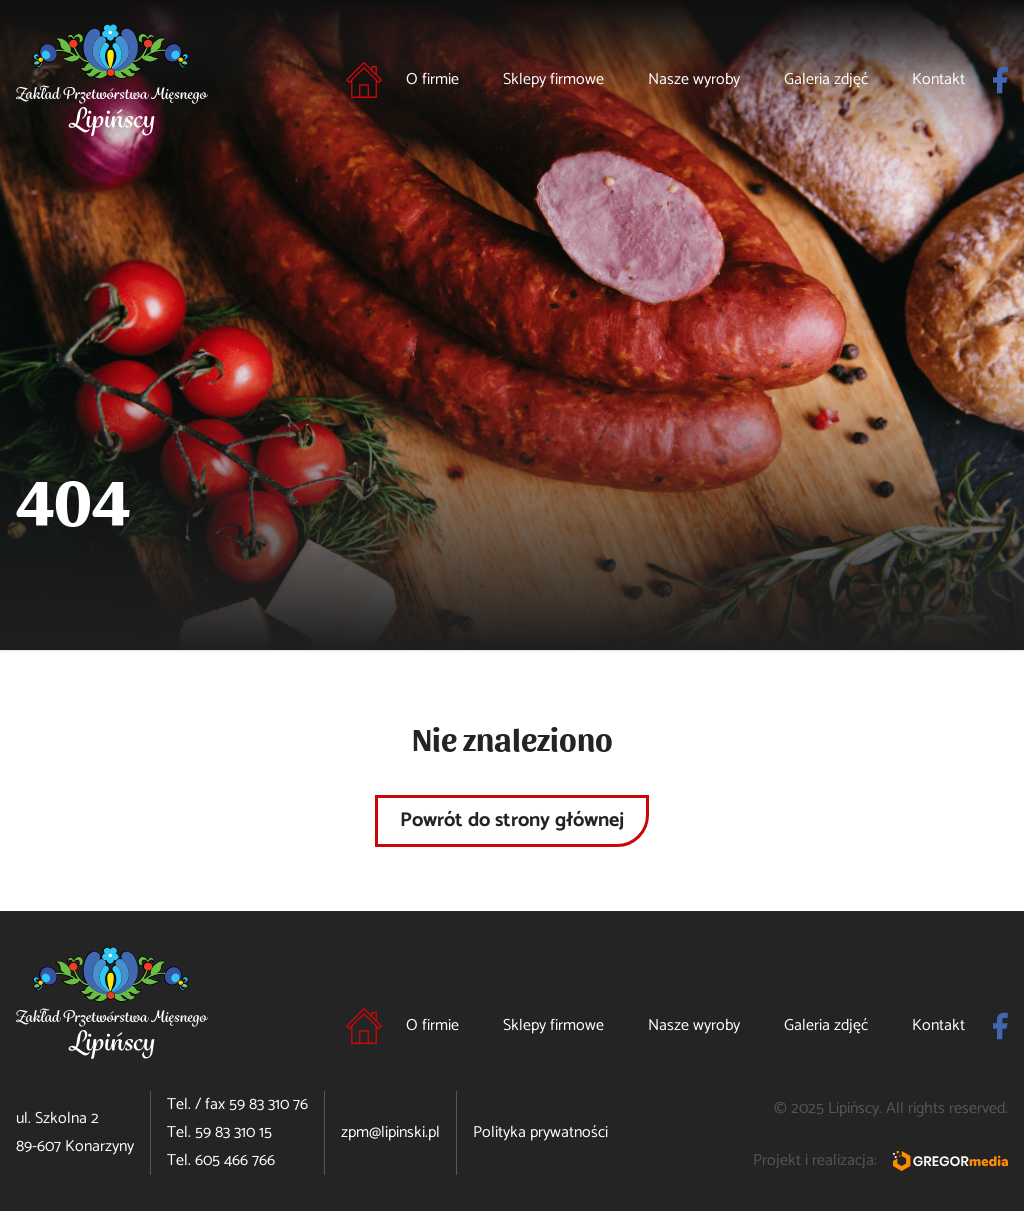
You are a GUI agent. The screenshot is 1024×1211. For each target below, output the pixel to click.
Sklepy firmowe (553, 79)
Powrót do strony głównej (512, 820)
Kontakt (938, 79)
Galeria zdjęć (826, 79)
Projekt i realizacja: (880, 1160)
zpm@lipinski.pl (390, 1132)
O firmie (432, 79)
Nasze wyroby (694, 79)
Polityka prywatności (540, 1132)
